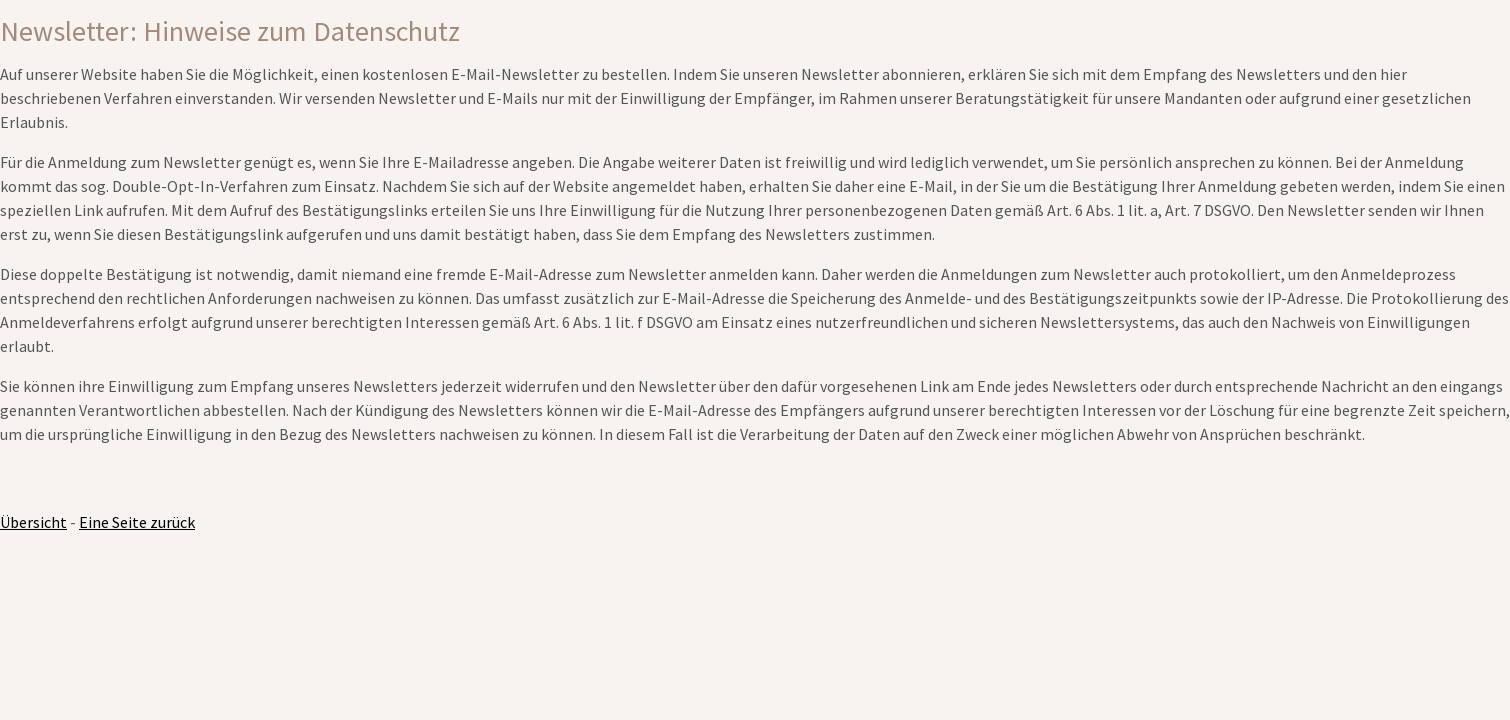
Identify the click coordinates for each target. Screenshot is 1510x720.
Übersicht (33, 522)
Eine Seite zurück (137, 522)
